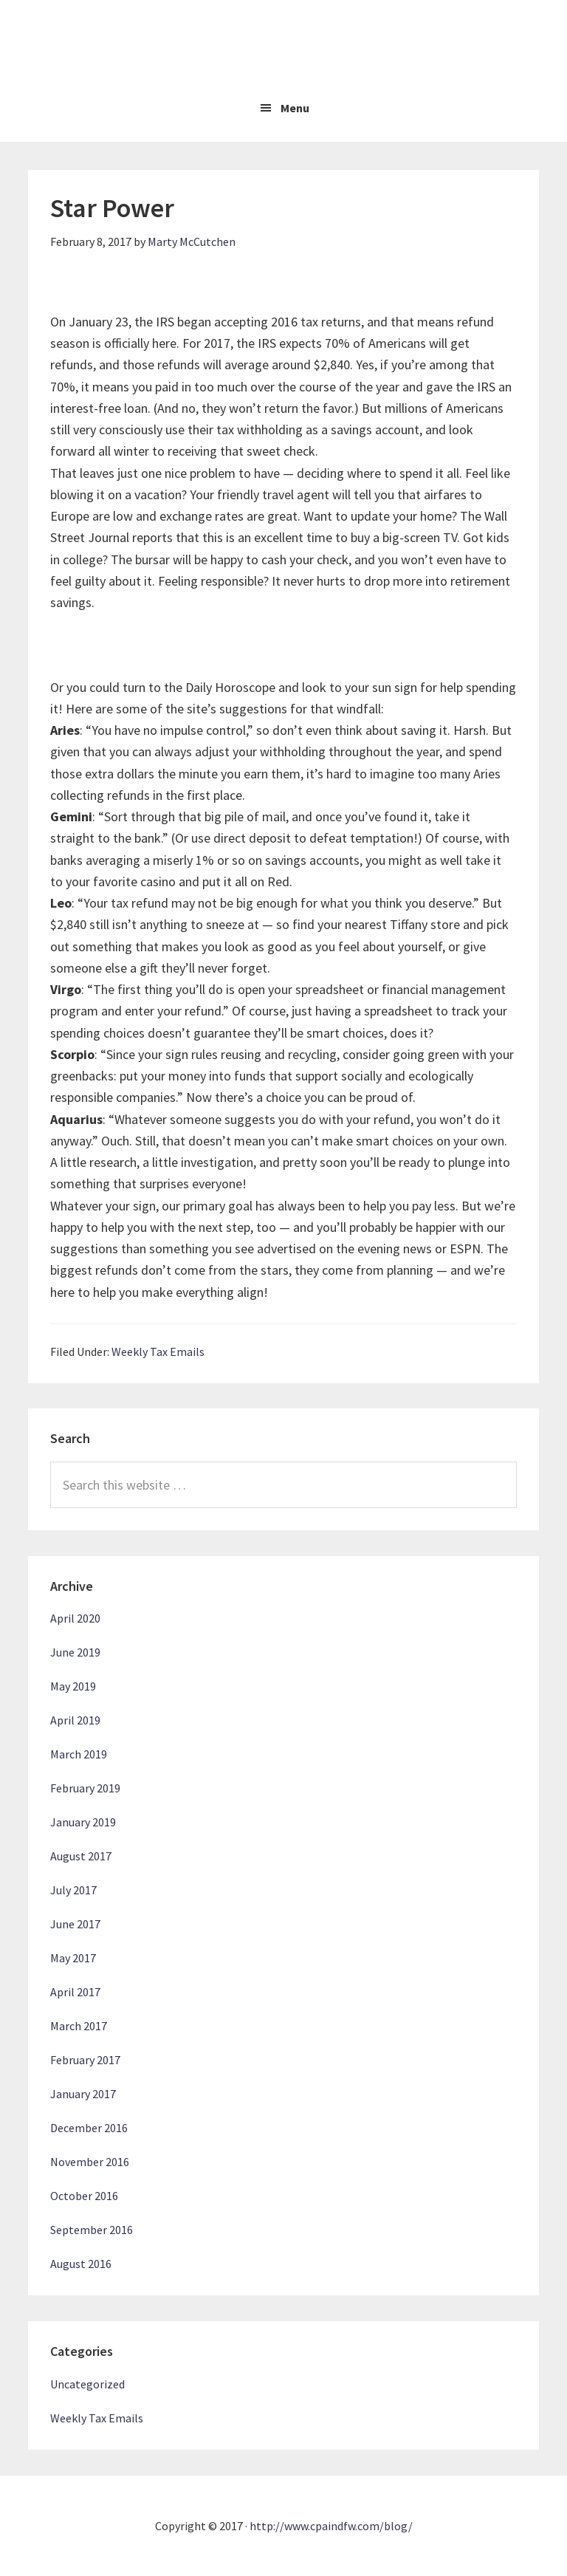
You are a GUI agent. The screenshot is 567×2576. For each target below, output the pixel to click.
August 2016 (80, 2263)
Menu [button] (295, 107)
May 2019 (73, 1686)
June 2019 (75, 1652)
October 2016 (84, 2195)
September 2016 (91, 2229)
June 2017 (75, 1923)
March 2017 (78, 2025)
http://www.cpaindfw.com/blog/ (331, 2525)
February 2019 (85, 1788)
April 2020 (75, 1618)
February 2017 (85, 2059)
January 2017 (83, 2093)
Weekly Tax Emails (158, 1351)
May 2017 (73, 1957)
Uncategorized (87, 2384)
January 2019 (83, 1822)
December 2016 (89, 2127)
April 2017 (75, 1991)
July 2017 (73, 1890)
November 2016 (89, 2161)
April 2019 (75, 1720)
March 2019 (78, 1754)
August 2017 (80, 1856)
